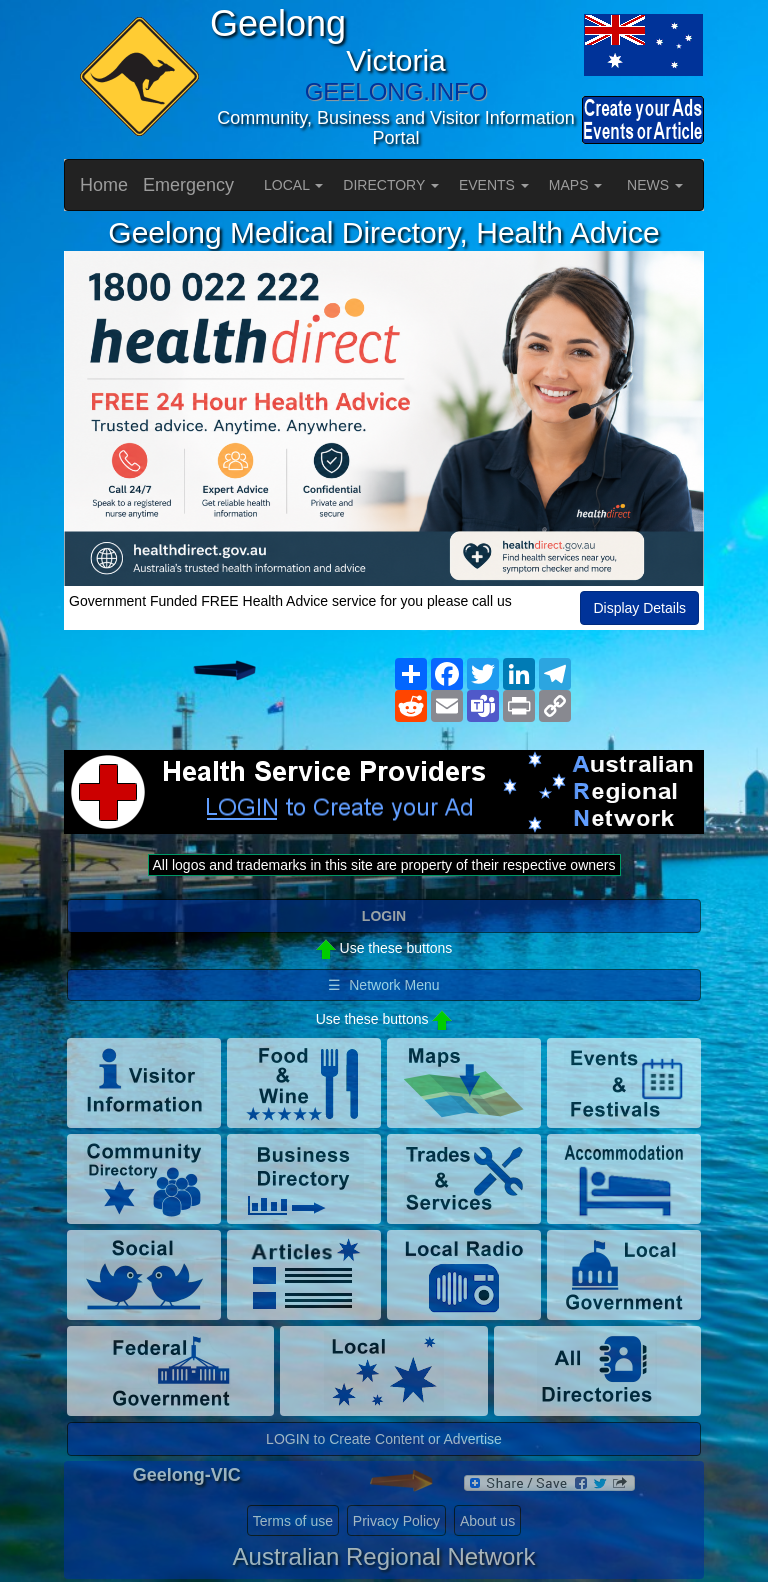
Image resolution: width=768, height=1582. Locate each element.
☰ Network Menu (383, 985)
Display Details (639, 608)
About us (487, 1521)
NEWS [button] (655, 185)
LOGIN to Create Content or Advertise (384, 1439)
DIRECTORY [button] (391, 185)
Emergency (188, 185)
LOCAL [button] (293, 185)
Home (104, 185)
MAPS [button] (576, 185)
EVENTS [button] (494, 185)
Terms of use (293, 1521)
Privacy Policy (396, 1521)
